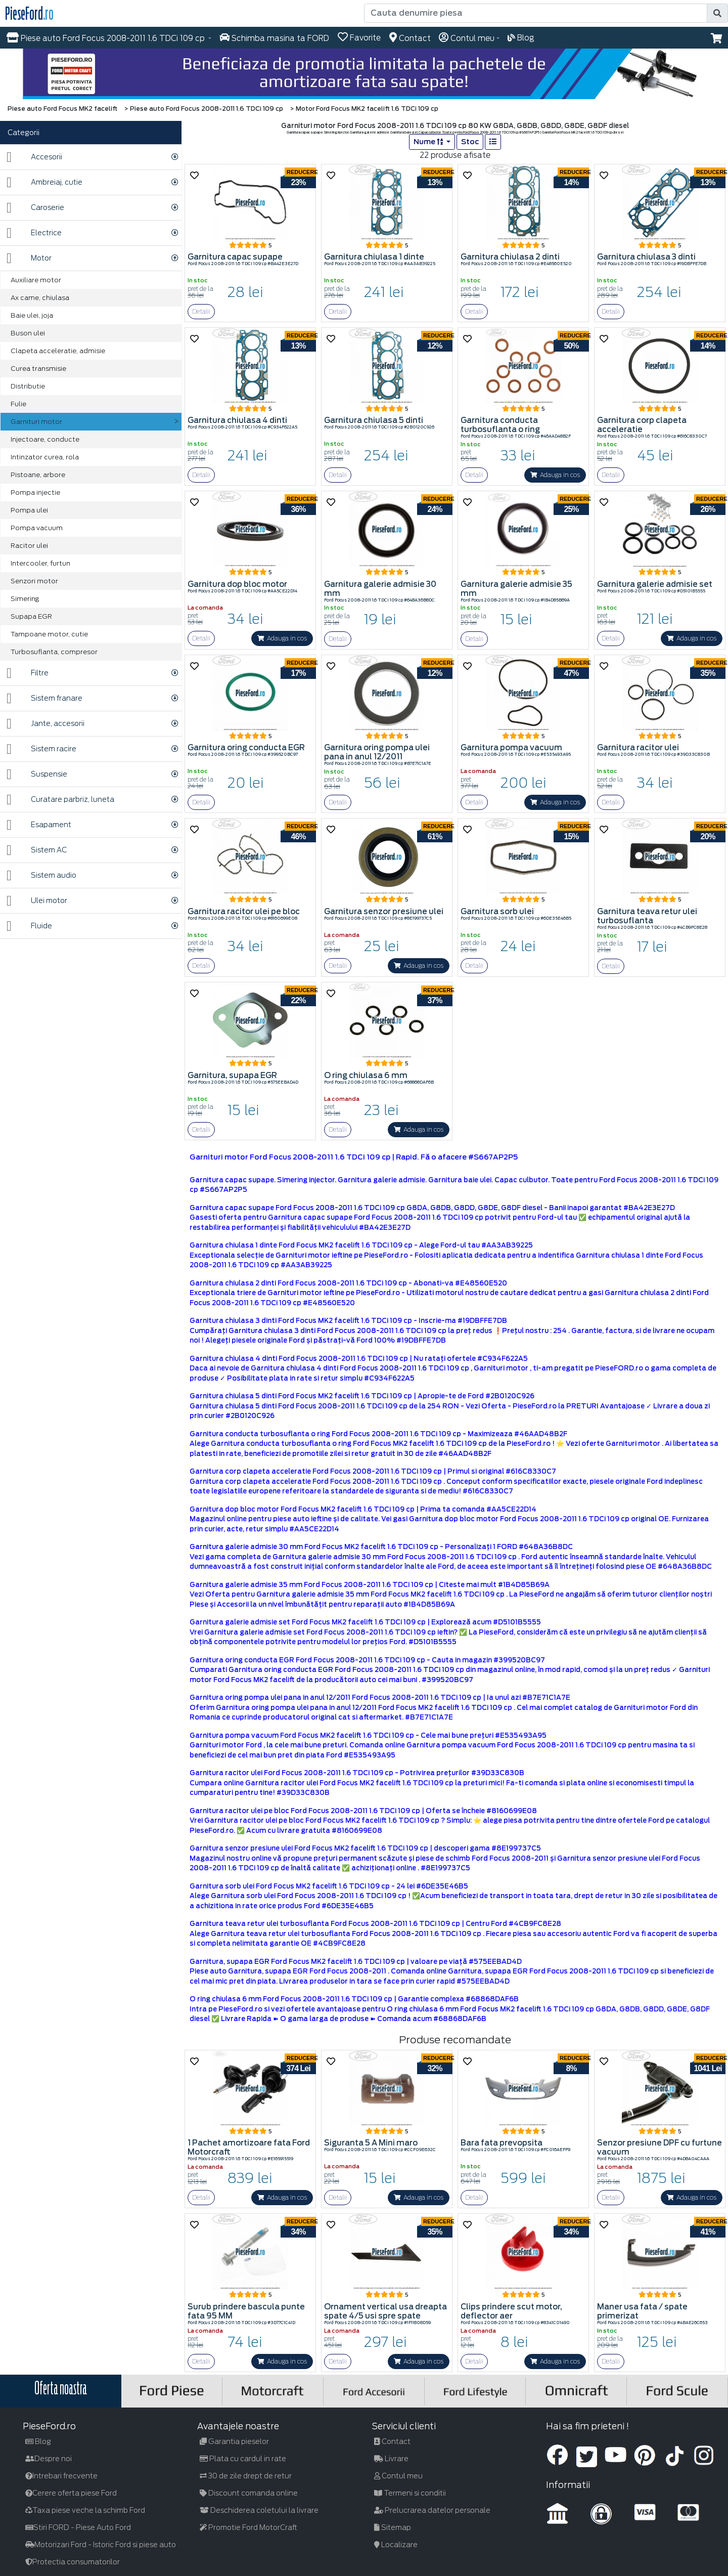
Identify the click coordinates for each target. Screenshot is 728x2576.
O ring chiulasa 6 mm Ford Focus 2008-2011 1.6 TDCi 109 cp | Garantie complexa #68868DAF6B (354, 1999)
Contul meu (398, 2476)
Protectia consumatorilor (72, 2562)
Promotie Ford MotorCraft (248, 2527)
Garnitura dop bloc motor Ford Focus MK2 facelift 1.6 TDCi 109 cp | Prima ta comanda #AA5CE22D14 (363, 1509)
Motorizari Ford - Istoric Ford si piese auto (100, 2545)
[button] (716, 38)
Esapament (39, 825)
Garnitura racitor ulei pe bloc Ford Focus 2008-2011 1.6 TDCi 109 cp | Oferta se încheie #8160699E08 (363, 1811)
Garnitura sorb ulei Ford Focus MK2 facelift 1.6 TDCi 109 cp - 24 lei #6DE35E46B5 (329, 1886)
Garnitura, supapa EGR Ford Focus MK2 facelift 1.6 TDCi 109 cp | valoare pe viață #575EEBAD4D (356, 1961)
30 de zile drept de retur (246, 2476)
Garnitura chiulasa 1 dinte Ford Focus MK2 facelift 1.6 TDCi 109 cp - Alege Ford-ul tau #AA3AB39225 (361, 1245)
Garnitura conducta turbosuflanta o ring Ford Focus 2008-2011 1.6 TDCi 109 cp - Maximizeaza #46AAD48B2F (378, 1434)
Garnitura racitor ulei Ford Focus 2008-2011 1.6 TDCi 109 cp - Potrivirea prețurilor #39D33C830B (357, 1773)
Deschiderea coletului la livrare (259, 2510)
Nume (429, 142)
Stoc (470, 142)
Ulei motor (37, 901)
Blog (38, 2441)
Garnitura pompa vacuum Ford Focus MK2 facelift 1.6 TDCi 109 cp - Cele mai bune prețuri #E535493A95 (368, 1735)
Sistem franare (44, 698)
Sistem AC (37, 850)
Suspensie (37, 774)
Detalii (201, 311)
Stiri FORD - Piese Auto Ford (78, 2527)
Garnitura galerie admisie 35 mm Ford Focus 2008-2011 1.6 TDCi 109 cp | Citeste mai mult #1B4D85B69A (370, 1584)
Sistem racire (41, 749)
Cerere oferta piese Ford (71, 2493)
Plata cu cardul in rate (243, 2459)
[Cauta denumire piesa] (535, 13)
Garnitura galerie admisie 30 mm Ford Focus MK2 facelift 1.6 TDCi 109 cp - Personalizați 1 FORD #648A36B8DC (381, 1547)
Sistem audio (41, 875)
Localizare (396, 2545)
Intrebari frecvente (61, 2476)
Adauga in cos (555, 475)
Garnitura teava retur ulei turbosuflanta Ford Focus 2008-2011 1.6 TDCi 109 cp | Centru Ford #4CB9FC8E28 (375, 1923)
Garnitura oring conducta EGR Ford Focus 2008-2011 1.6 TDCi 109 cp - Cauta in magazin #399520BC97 (367, 1660)
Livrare (391, 2459)
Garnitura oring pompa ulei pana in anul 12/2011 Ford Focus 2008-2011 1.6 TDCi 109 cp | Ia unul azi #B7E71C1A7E (380, 1697)
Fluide (29, 926)
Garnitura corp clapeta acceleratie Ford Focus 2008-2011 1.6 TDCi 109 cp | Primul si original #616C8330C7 (373, 1471)
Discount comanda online (249, 2493)
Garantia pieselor (234, 2441)
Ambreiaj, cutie (44, 182)
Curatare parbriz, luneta (60, 799)
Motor (29, 258)
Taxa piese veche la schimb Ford (85, 2510)
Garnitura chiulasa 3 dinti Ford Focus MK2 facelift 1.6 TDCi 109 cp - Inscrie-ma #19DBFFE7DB (348, 1320)
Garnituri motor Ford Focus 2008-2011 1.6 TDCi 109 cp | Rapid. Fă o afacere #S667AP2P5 (354, 1157)
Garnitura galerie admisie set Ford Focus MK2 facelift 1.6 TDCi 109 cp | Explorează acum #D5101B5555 (365, 1622)
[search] (717, 13)
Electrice (34, 233)
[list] (493, 142)
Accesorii (34, 157)
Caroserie (35, 208)
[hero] (364, 74)
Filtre (28, 673)
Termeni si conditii (410, 2493)
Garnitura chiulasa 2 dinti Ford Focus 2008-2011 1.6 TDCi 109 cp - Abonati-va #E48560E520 (348, 1283)
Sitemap (392, 2527)
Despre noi (48, 2459)
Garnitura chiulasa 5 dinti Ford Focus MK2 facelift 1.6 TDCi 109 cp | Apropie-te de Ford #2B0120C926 (362, 1396)
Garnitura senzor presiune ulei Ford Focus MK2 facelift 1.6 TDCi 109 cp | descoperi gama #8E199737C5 (365, 1848)
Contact (392, 2441)
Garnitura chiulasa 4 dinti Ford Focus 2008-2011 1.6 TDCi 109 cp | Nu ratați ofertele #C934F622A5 (359, 1358)
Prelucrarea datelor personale (432, 2510)
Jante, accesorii (45, 724)
